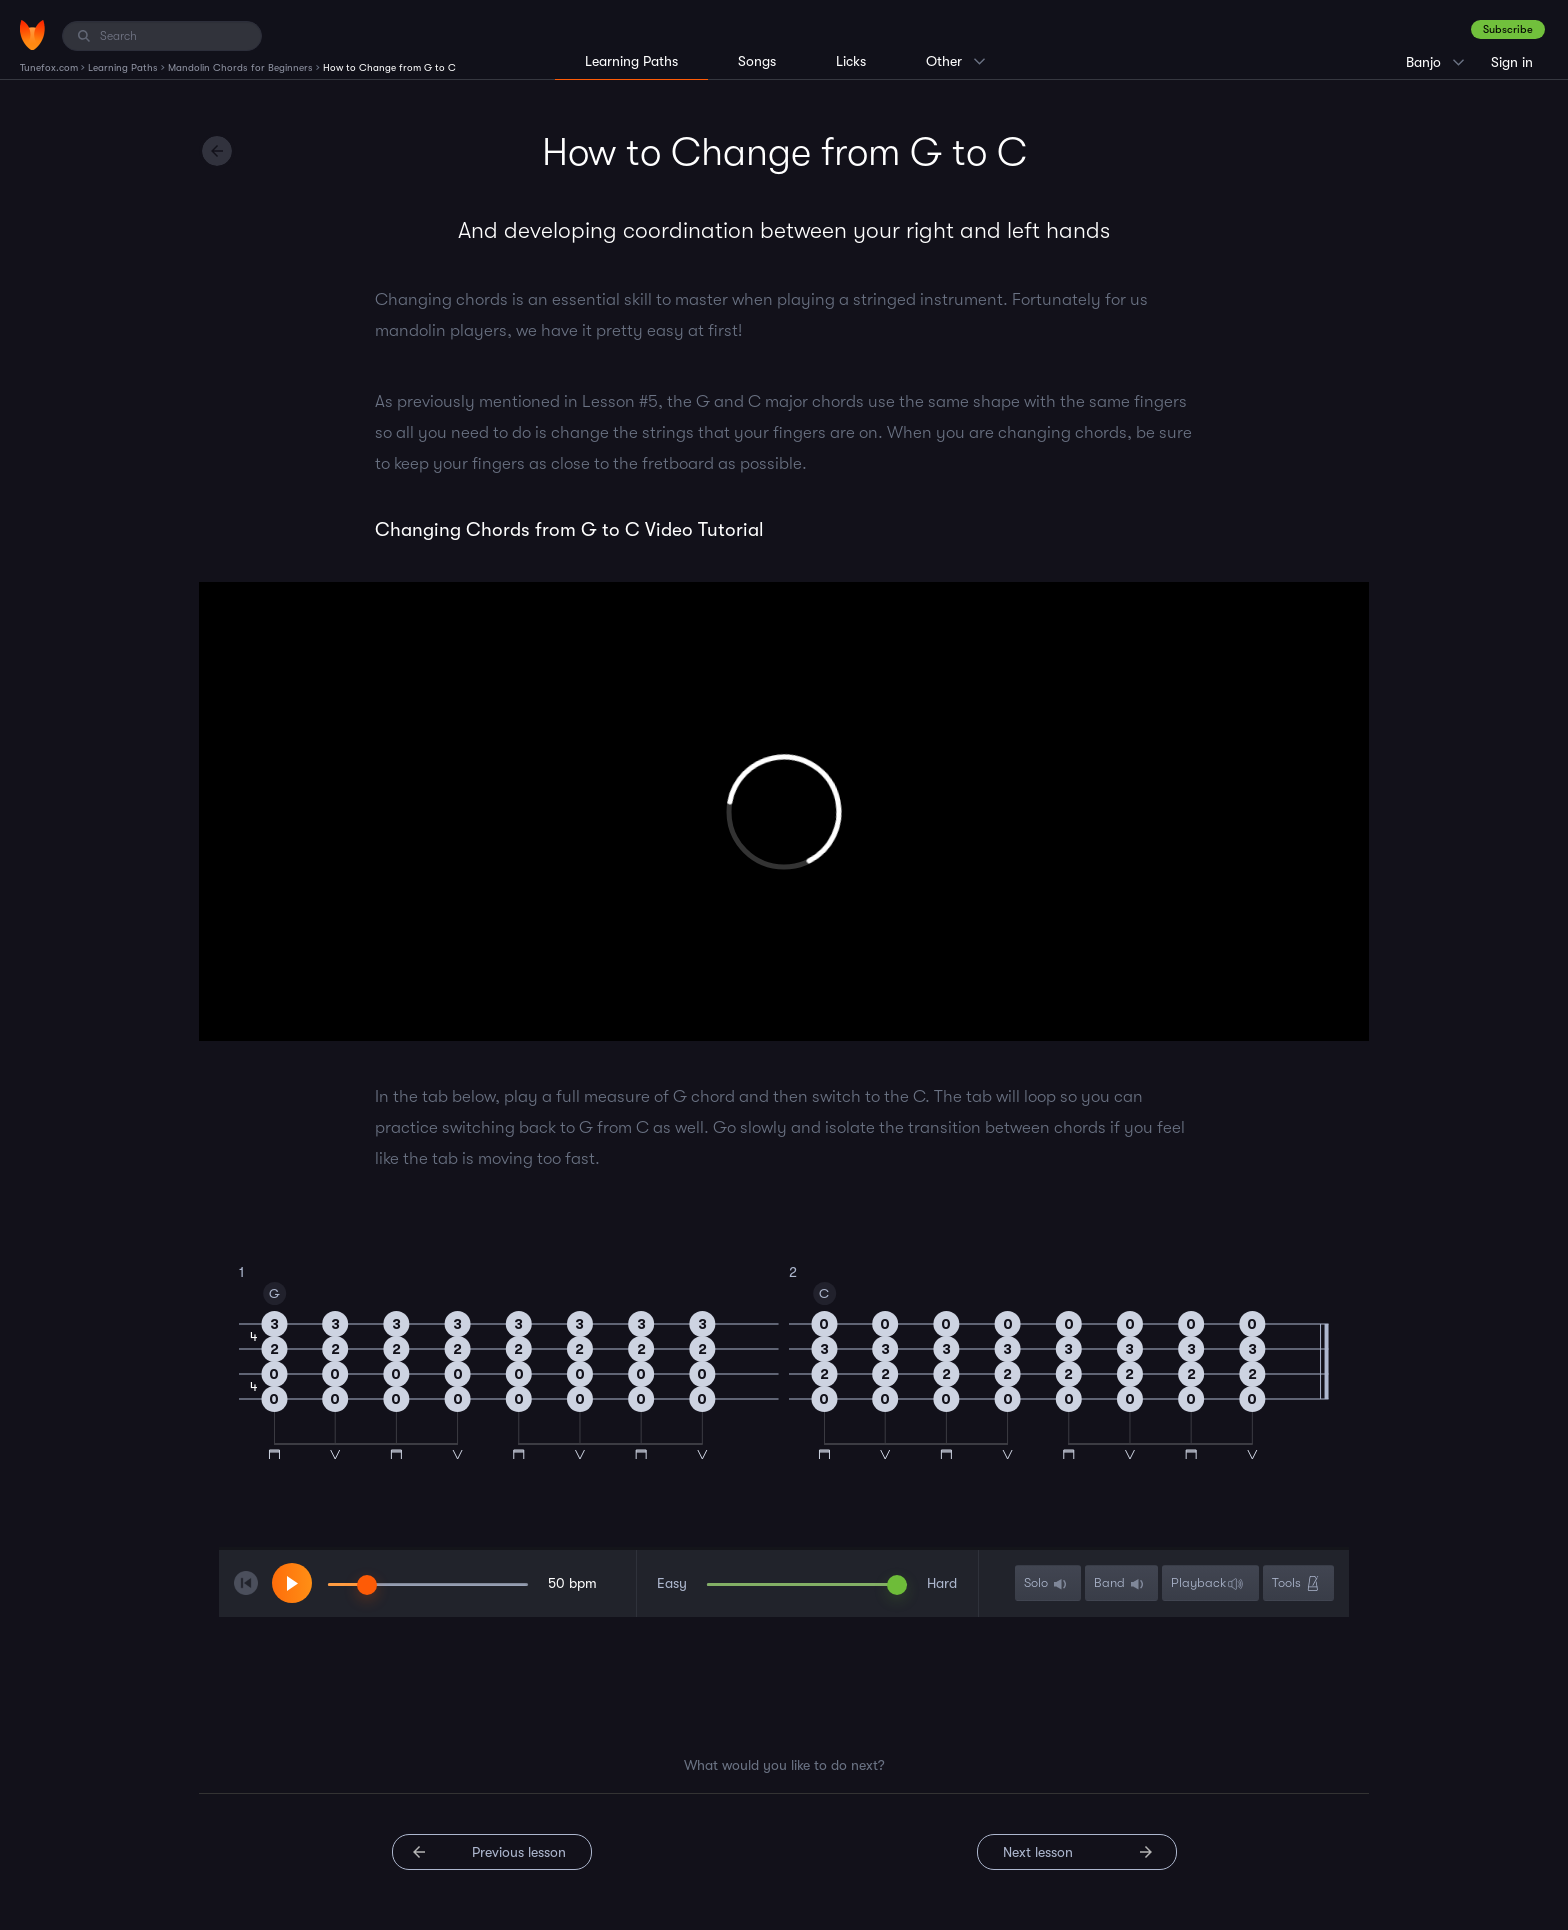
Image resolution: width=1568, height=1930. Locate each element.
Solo (1047, 1583)
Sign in (1512, 62)
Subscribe (1508, 29)
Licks (851, 61)
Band (1120, 1583)
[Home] (32, 35)
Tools (1297, 1583)
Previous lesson (519, 1852)
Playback (1209, 1583)
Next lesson (1038, 1852)
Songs (757, 61)
